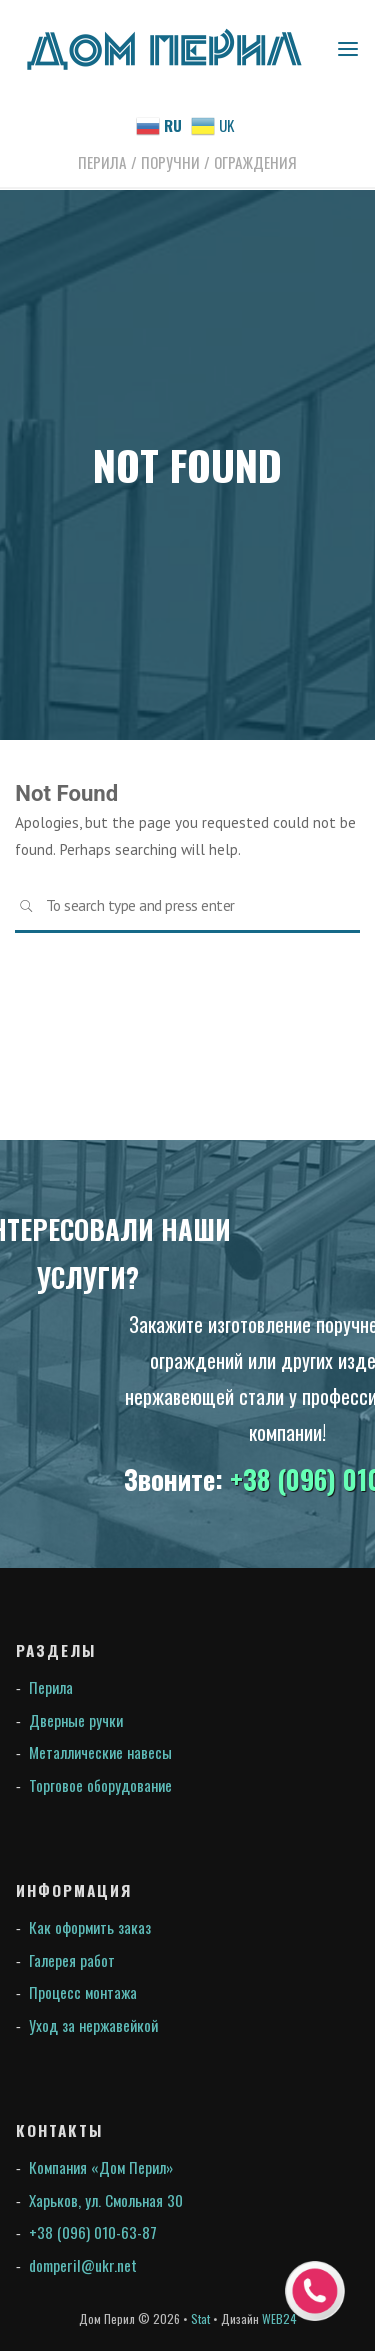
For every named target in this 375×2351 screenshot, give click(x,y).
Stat (200, 2318)
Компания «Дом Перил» (101, 2167)
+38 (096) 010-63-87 (93, 2232)
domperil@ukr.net (83, 2265)
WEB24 (279, 2318)
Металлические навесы (100, 1752)
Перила (51, 1687)
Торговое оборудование (100, 1785)
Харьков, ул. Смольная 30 (106, 2200)
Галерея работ (72, 1960)
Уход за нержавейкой (93, 2025)
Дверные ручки (76, 1720)
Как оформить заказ (90, 1927)
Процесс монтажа (83, 1992)
